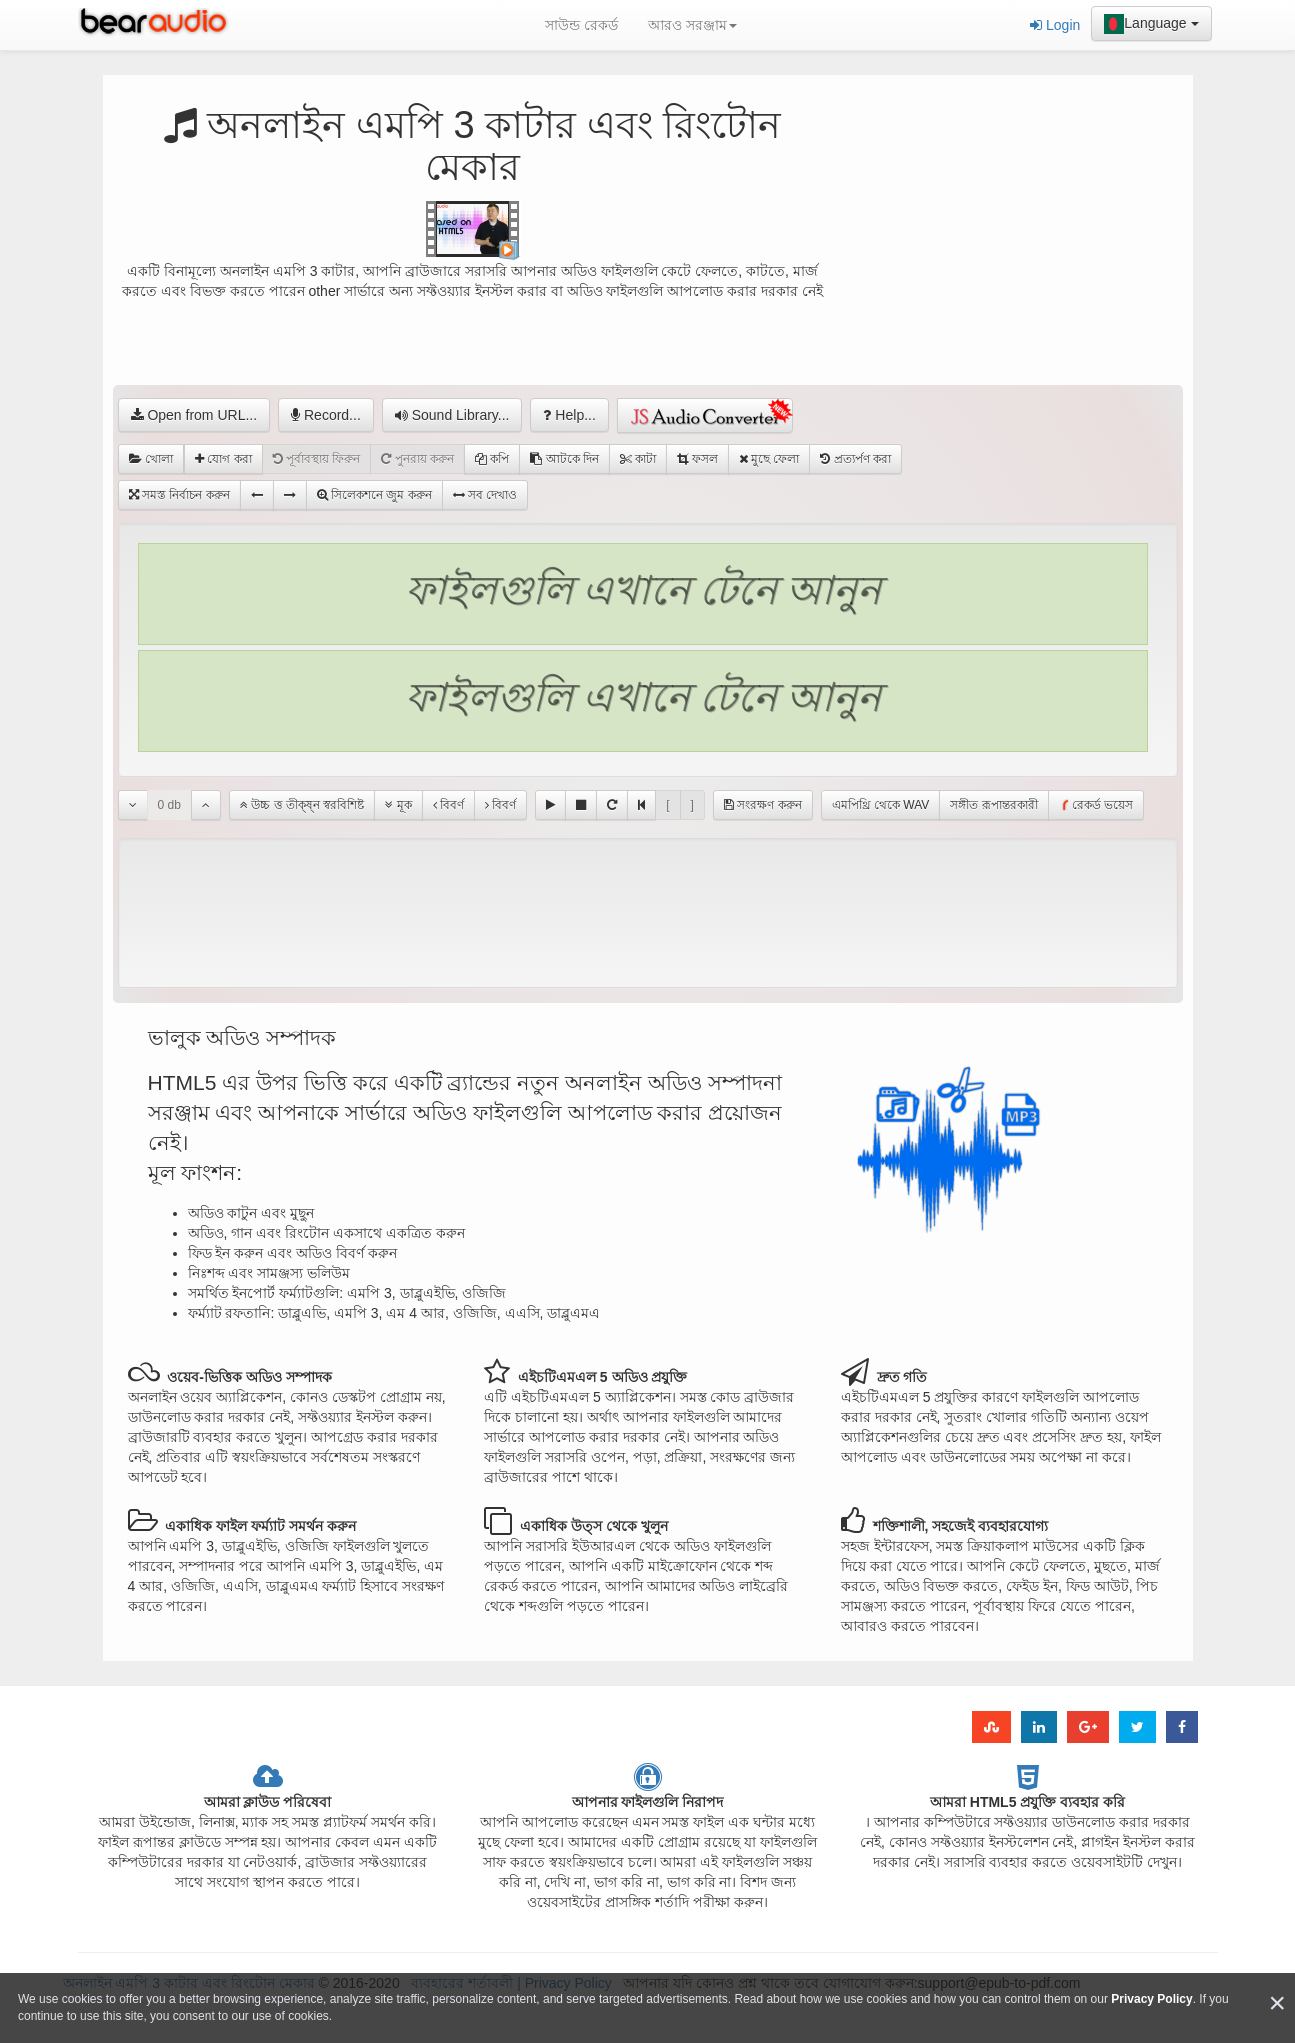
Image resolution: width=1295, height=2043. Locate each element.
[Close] (1277, 2003)
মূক (398, 805)
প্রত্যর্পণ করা (855, 459)
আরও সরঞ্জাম (692, 25)
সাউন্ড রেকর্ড (581, 25)
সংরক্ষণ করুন (763, 805)
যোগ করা (223, 459)
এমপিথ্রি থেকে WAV (881, 805)
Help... (569, 415)
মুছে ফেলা (769, 459)
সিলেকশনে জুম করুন (374, 495)
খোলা (151, 459)
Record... (326, 415)
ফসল (697, 459)
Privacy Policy (1151, 1999)
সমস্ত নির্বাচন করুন (179, 495)
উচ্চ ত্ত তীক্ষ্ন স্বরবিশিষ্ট (302, 805)
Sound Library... (452, 415)
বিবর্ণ (448, 805)
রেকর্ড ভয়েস (1096, 805)
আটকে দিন (564, 459)
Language (1151, 24)
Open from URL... (194, 415)
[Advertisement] (1008, 255)
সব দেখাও (485, 495)
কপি (492, 459)
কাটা (638, 459)
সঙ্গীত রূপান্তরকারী (993, 805)
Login (1055, 25)
